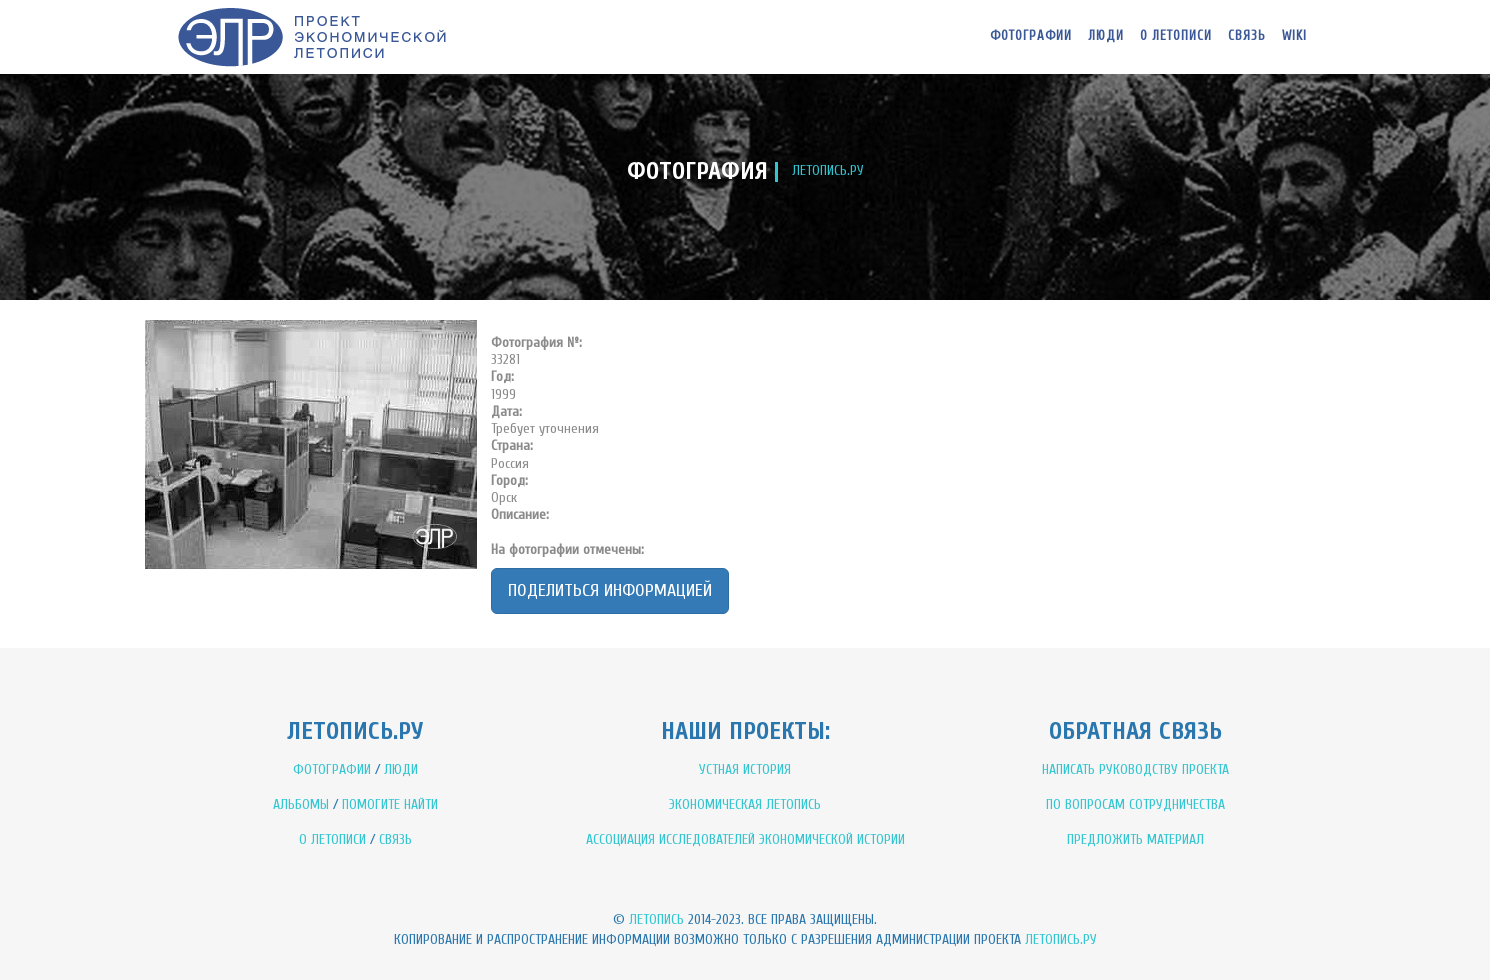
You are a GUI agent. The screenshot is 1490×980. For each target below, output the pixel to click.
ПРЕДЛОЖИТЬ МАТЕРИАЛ (1135, 839)
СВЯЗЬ (395, 839)
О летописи (1176, 35)
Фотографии (1031, 35)
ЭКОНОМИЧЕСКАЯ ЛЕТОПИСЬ (745, 804)
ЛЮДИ (401, 769)
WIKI (1294, 35)
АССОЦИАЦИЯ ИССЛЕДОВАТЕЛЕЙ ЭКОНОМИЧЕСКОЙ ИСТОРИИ (745, 839)
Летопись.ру (1061, 939)
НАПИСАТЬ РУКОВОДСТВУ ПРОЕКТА (1135, 769)
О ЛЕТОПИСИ (332, 839)
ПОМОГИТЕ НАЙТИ (390, 804)
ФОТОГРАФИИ (332, 769)
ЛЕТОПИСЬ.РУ (828, 170)
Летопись (656, 919)
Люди (1106, 35)
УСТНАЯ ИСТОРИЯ (745, 769)
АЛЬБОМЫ (301, 804)
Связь (1247, 35)
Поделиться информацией (610, 590)
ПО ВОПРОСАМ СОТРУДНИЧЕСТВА (1135, 804)
